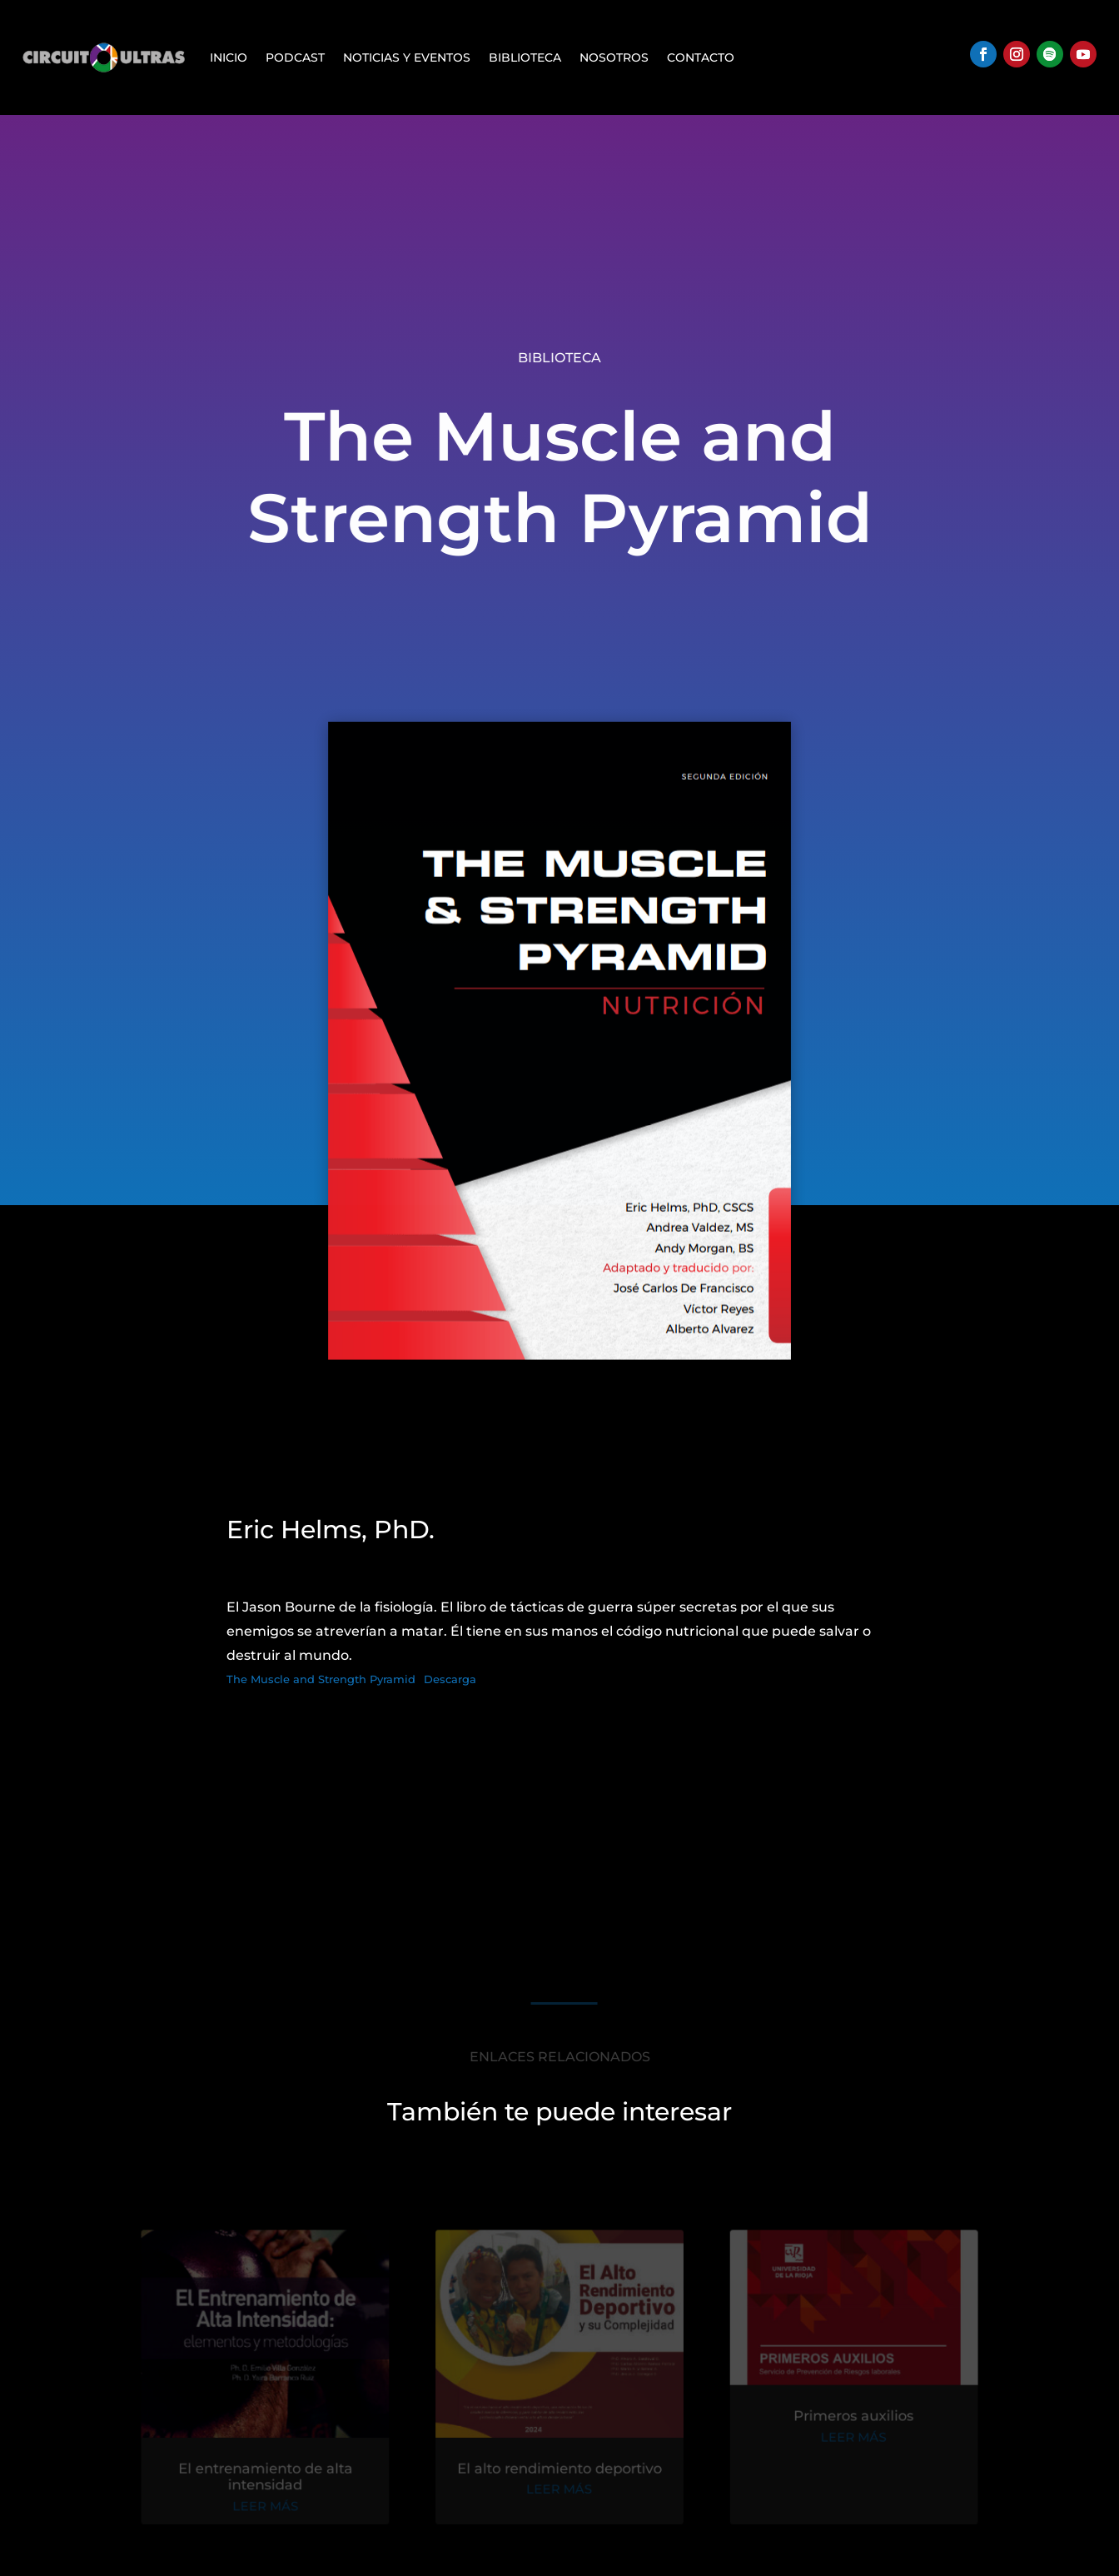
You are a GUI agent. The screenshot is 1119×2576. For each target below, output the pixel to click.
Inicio (228, 57)
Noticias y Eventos (406, 57)
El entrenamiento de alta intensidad (275, 2478)
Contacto (700, 57)
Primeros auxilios (844, 2420)
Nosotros (614, 57)
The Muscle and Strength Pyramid (320, 1679)
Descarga (450, 1679)
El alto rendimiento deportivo (559, 2470)
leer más (275, 2507)
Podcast (295, 57)
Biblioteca (525, 57)
